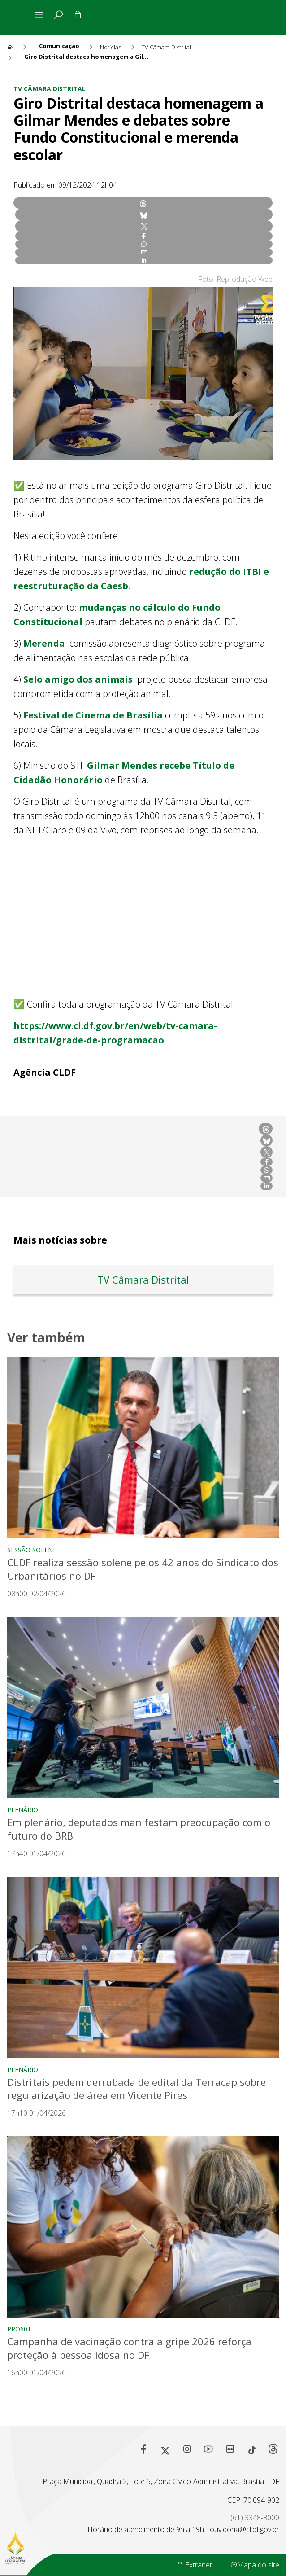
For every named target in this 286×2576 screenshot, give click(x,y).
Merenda (44, 643)
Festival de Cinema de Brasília (93, 715)
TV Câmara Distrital (49, 88)
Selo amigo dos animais (78, 679)
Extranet (194, 2565)
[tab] (58, 15)
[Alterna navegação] (40, 15)
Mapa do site (254, 2565)
